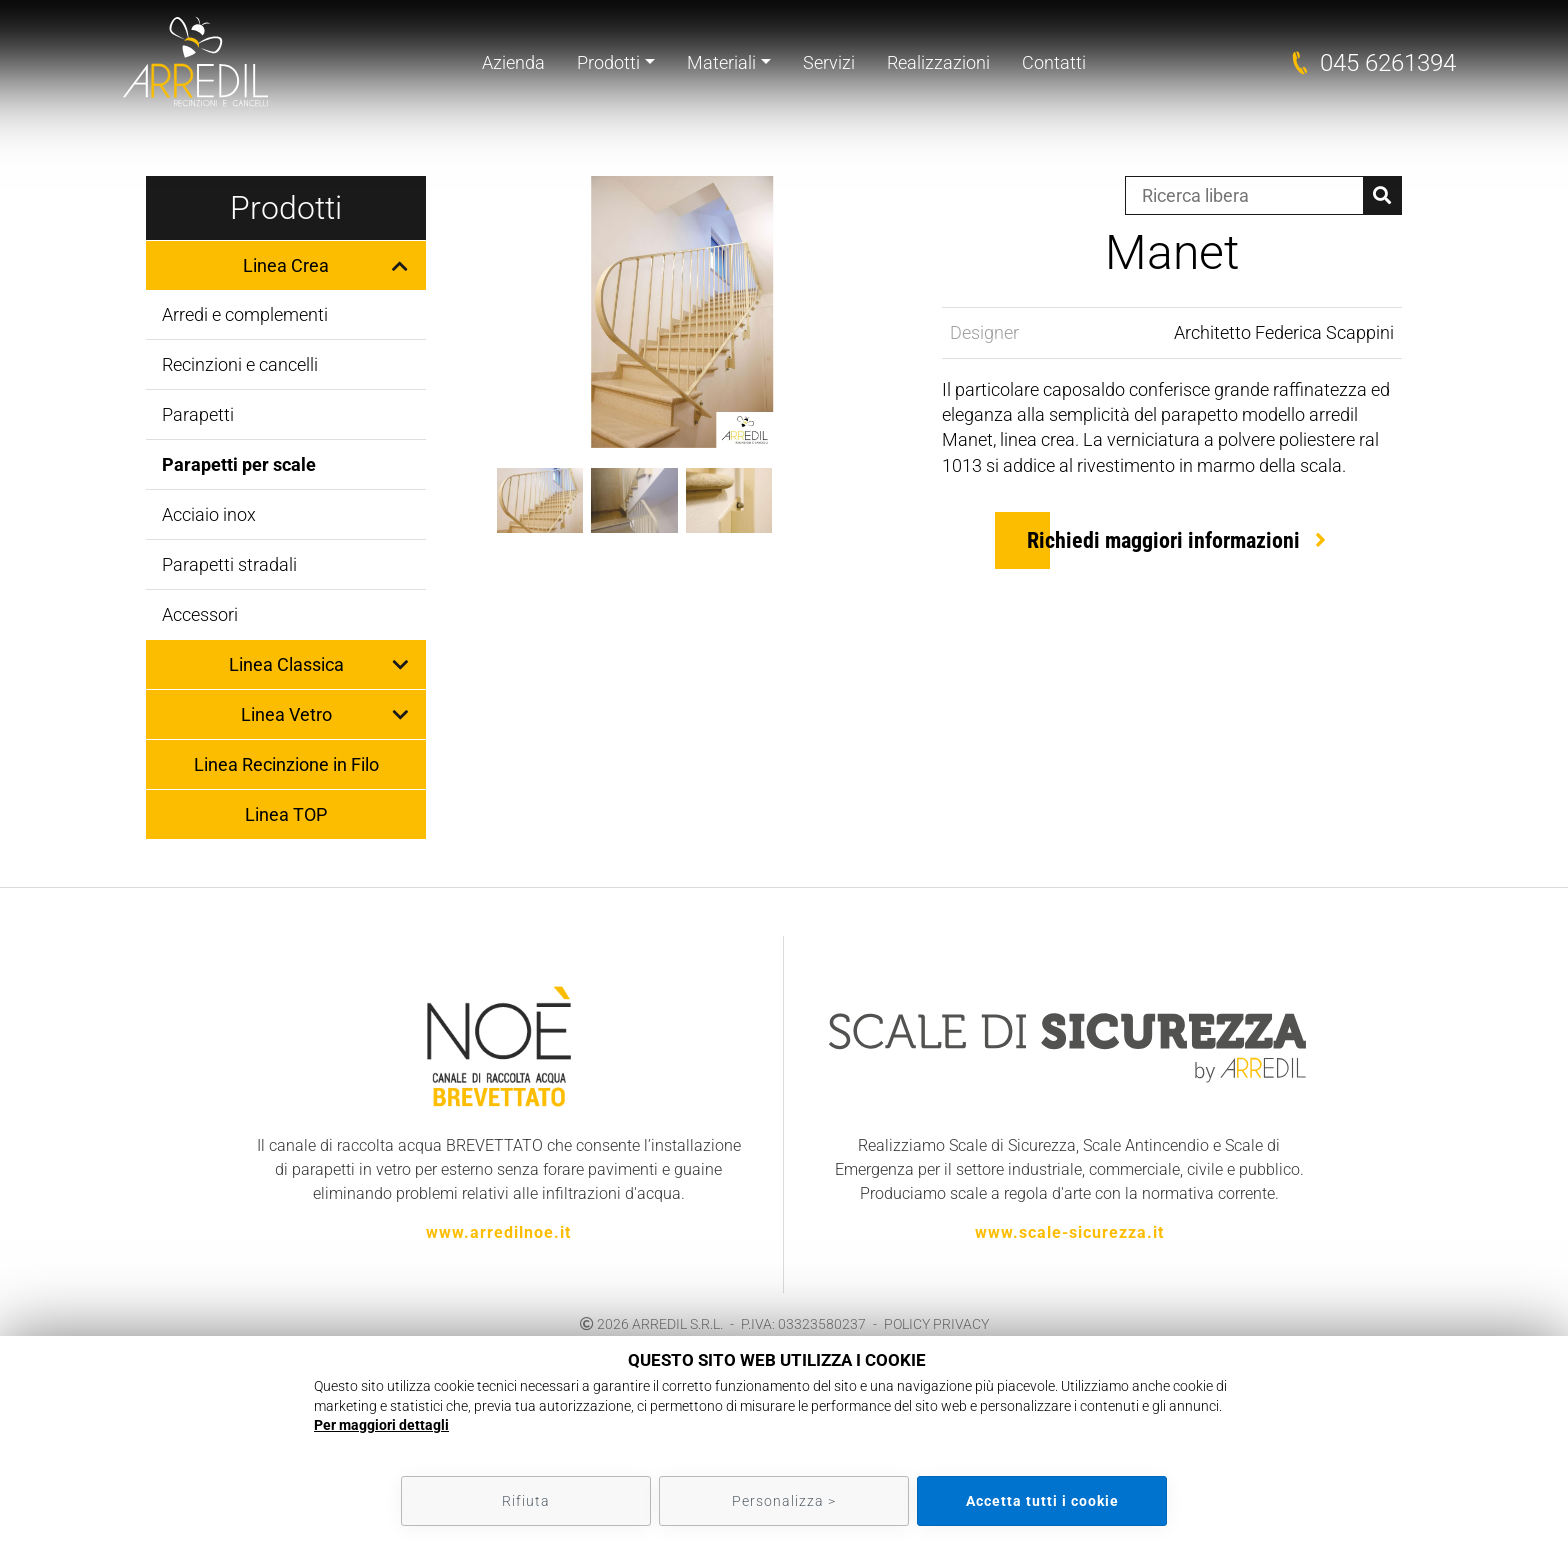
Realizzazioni (938, 62)
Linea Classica (286, 664)
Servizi (829, 62)
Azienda (513, 62)
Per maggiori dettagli (381, 1425)
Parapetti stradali (229, 564)
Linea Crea (286, 265)
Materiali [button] (721, 62)
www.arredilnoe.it (498, 1232)
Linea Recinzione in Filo (286, 764)
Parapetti (198, 414)
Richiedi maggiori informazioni (1163, 540)
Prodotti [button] (608, 62)
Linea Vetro (286, 714)
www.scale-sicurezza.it (1069, 1232)
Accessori (200, 614)
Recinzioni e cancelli (240, 364)
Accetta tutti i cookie (1042, 1501)
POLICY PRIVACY (936, 1324)
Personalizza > (784, 1501)
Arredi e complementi (245, 314)
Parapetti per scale (239, 464)
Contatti (1054, 62)
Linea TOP (286, 814)
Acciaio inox (209, 514)
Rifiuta (526, 1501)
